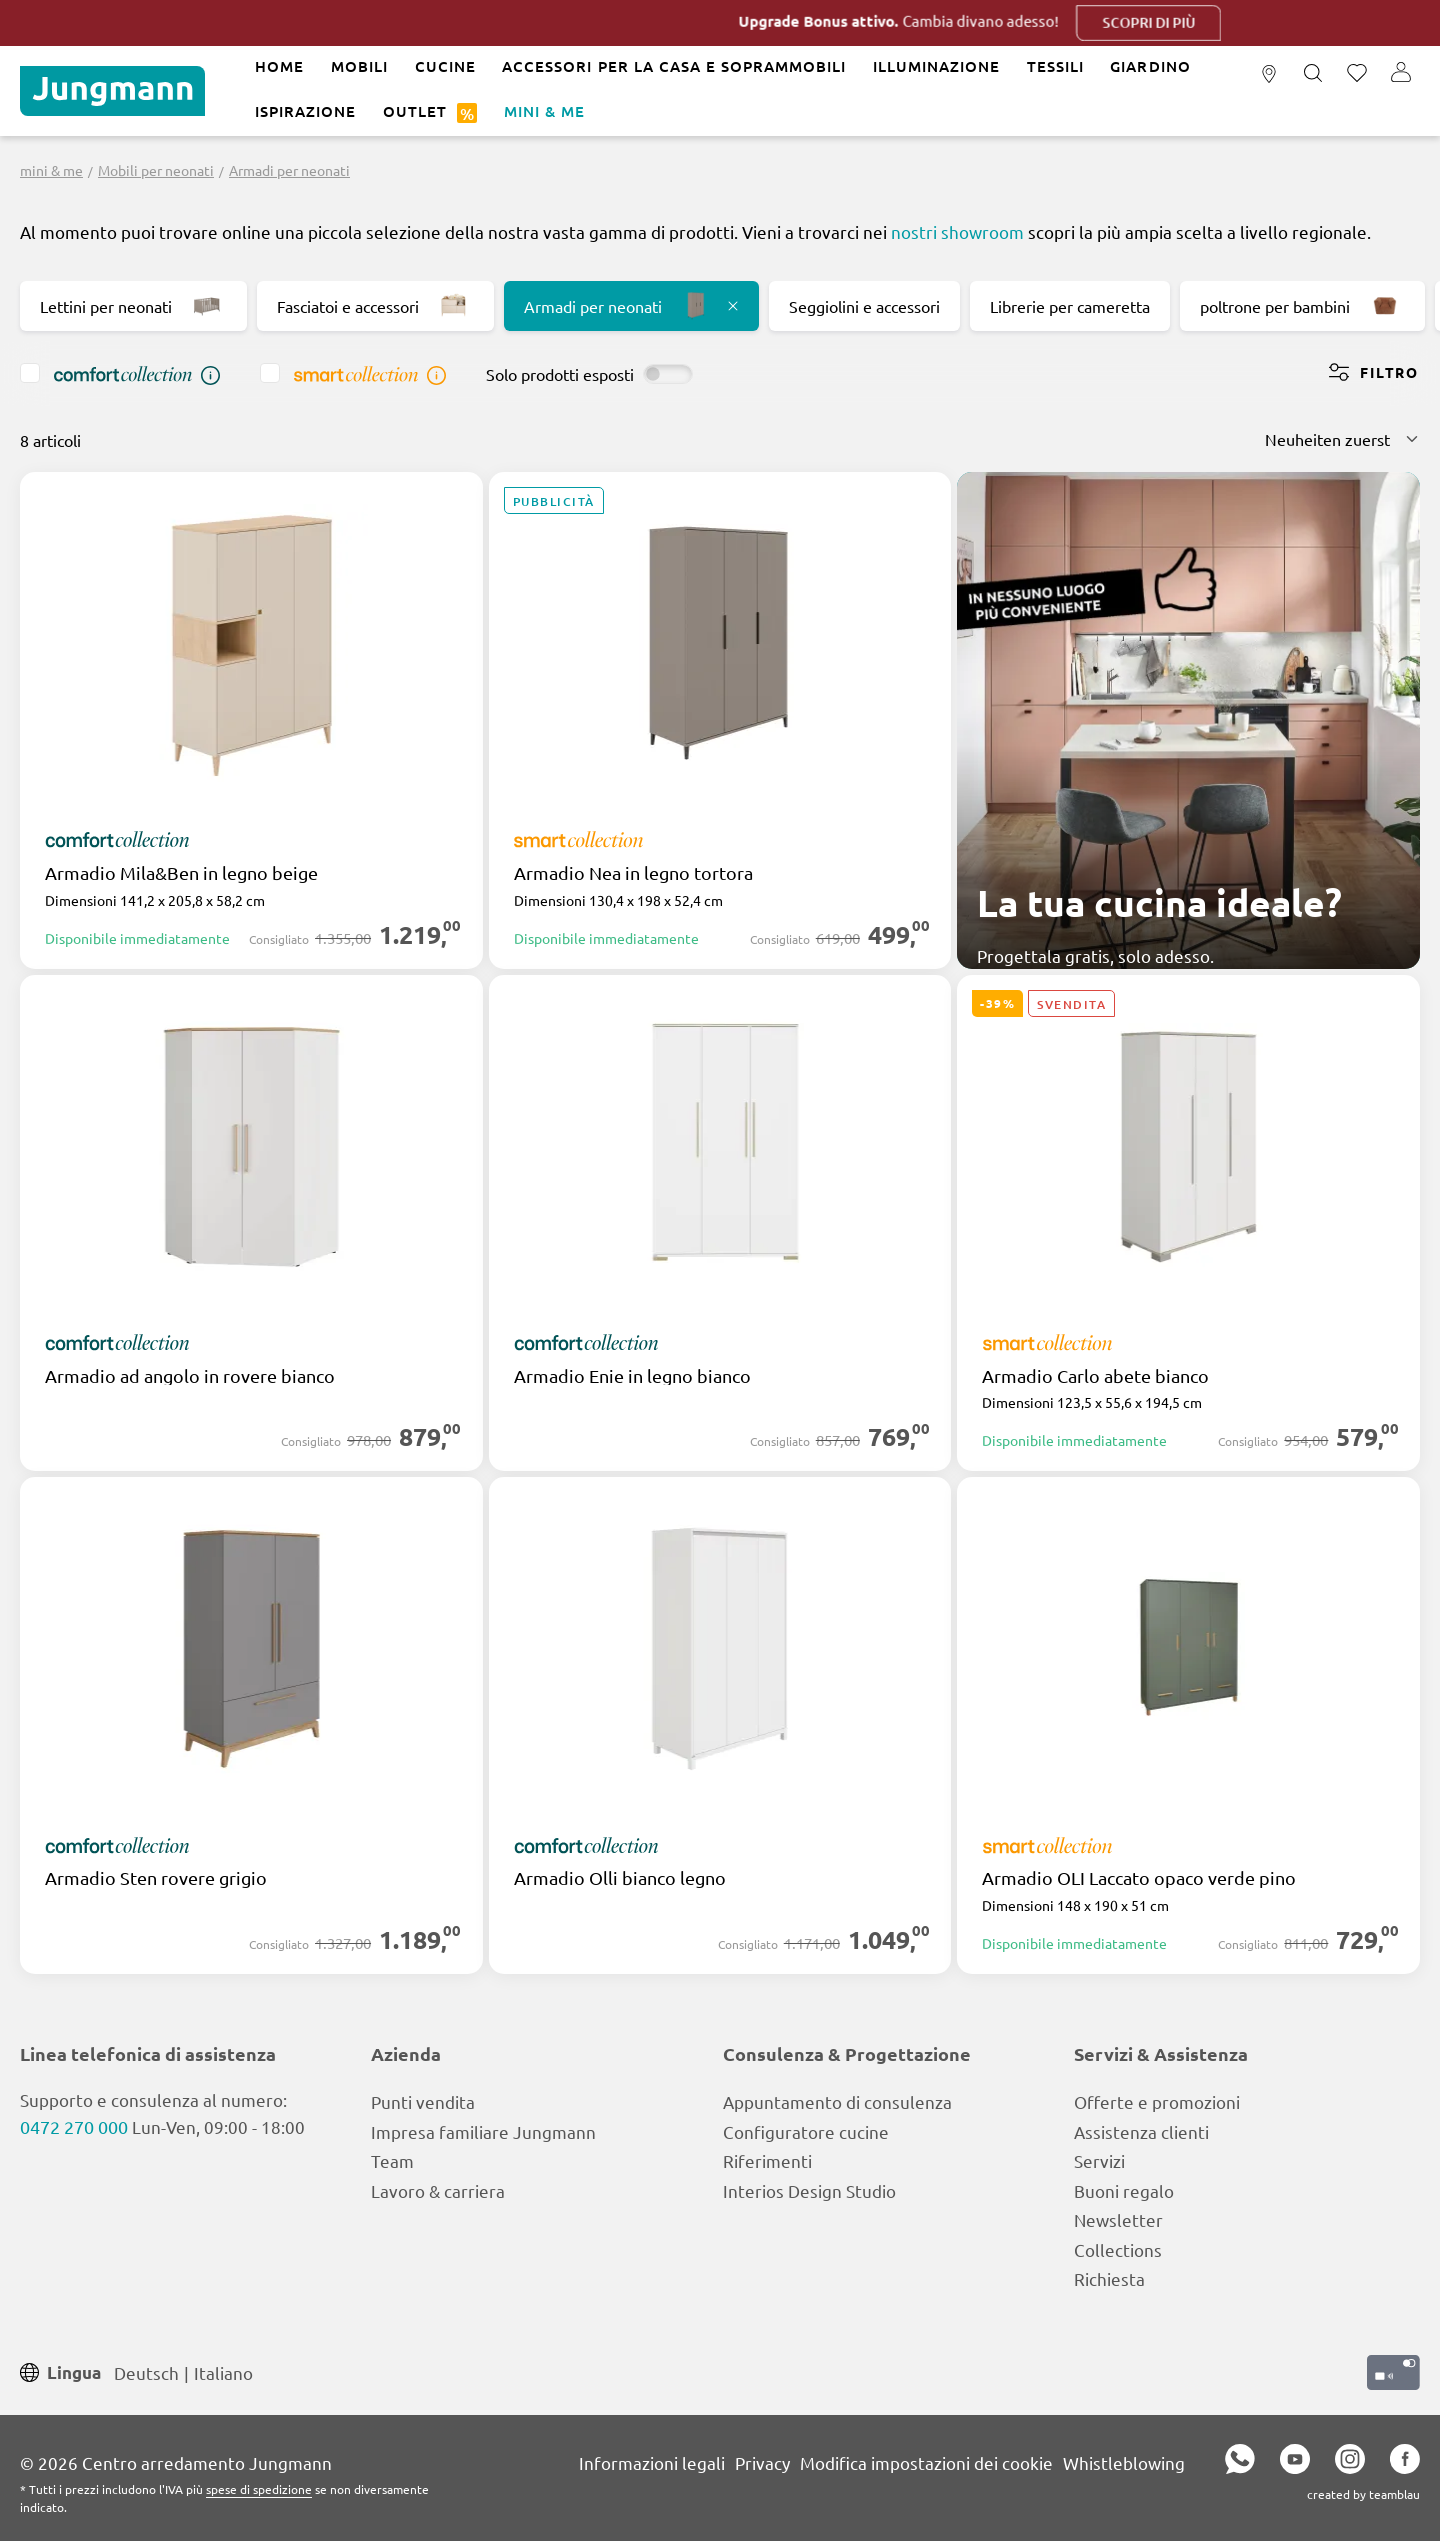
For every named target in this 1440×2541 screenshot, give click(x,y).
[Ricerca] (1313, 74)
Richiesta (1109, 2278)
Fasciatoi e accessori (375, 306)
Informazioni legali (652, 2462)
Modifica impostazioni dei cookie (926, 2462)
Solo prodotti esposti (560, 374)
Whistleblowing (1124, 2462)
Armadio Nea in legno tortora (633, 873)
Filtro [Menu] (1374, 372)
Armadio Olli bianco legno (620, 1878)
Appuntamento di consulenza (837, 2101)
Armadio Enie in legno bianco (632, 1376)
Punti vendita (423, 2101)
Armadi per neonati (631, 306)
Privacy (762, 2462)
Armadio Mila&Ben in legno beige (181, 873)
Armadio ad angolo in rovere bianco (190, 1376)
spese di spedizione (259, 2489)
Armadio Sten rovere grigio (156, 1878)
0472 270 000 (74, 2126)
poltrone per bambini (1302, 306)
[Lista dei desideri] (1357, 74)
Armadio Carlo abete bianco (1095, 1376)
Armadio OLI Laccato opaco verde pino (1139, 1878)
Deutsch (146, 2371)
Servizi (1099, 2160)
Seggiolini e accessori (864, 306)
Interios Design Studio (809, 2190)
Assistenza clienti (1141, 2131)
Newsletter (1118, 2219)
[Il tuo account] (1401, 74)
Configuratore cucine (806, 2131)
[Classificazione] (1342, 439)
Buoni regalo (1124, 2190)
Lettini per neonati (133, 306)
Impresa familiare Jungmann (483, 2131)
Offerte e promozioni (1157, 2101)
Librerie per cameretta (1070, 306)
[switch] (668, 374)
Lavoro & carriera (438, 2190)
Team (392, 2160)
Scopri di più (1212, 22)
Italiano (223, 2371)
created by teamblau (1363, 2494)
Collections (1118, 2249)
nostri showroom (957, 231)
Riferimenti (767, 2160)
